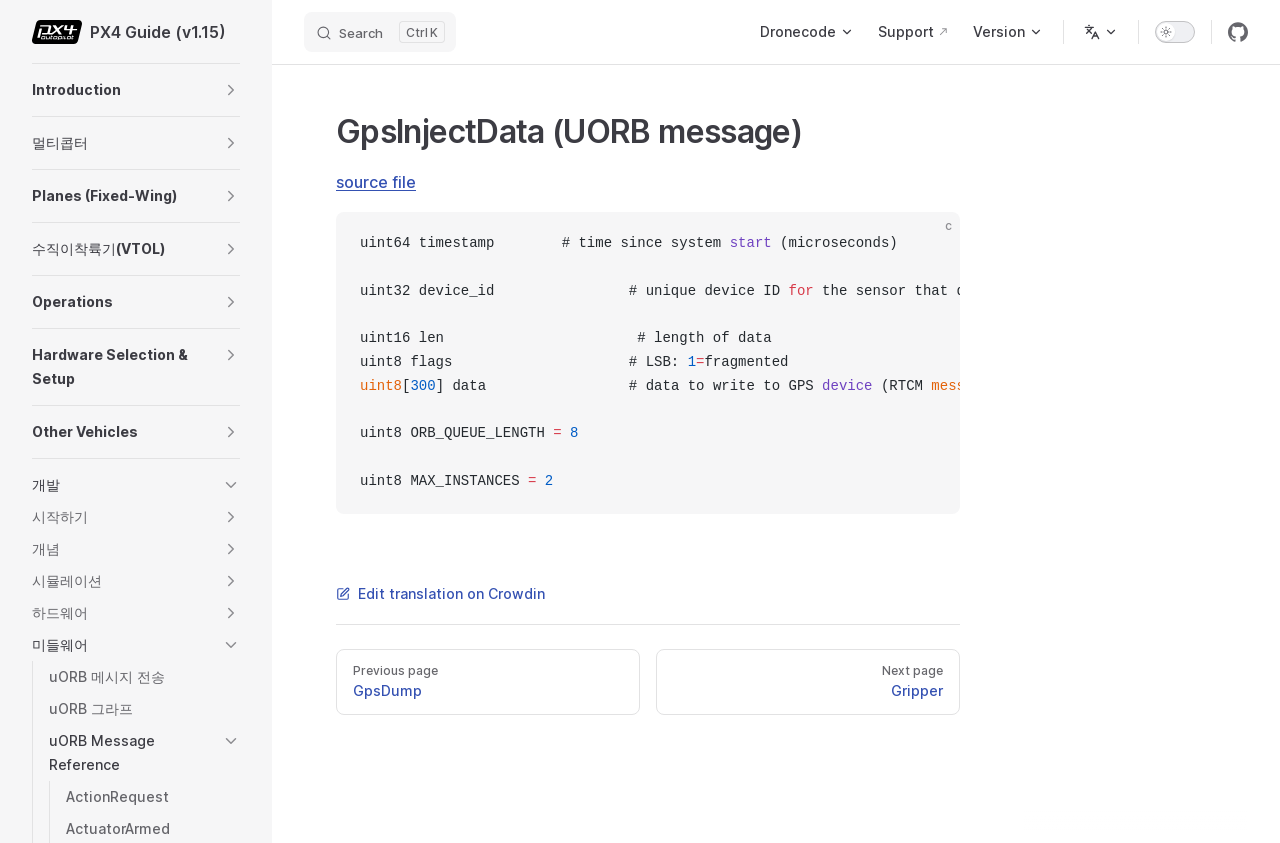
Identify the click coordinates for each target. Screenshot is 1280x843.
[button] (231, 90)
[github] (1238, 32)
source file (376, 182)
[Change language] (1101, 32)
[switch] (1175, 32)
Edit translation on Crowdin (440, 593)
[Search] (380, 32)
